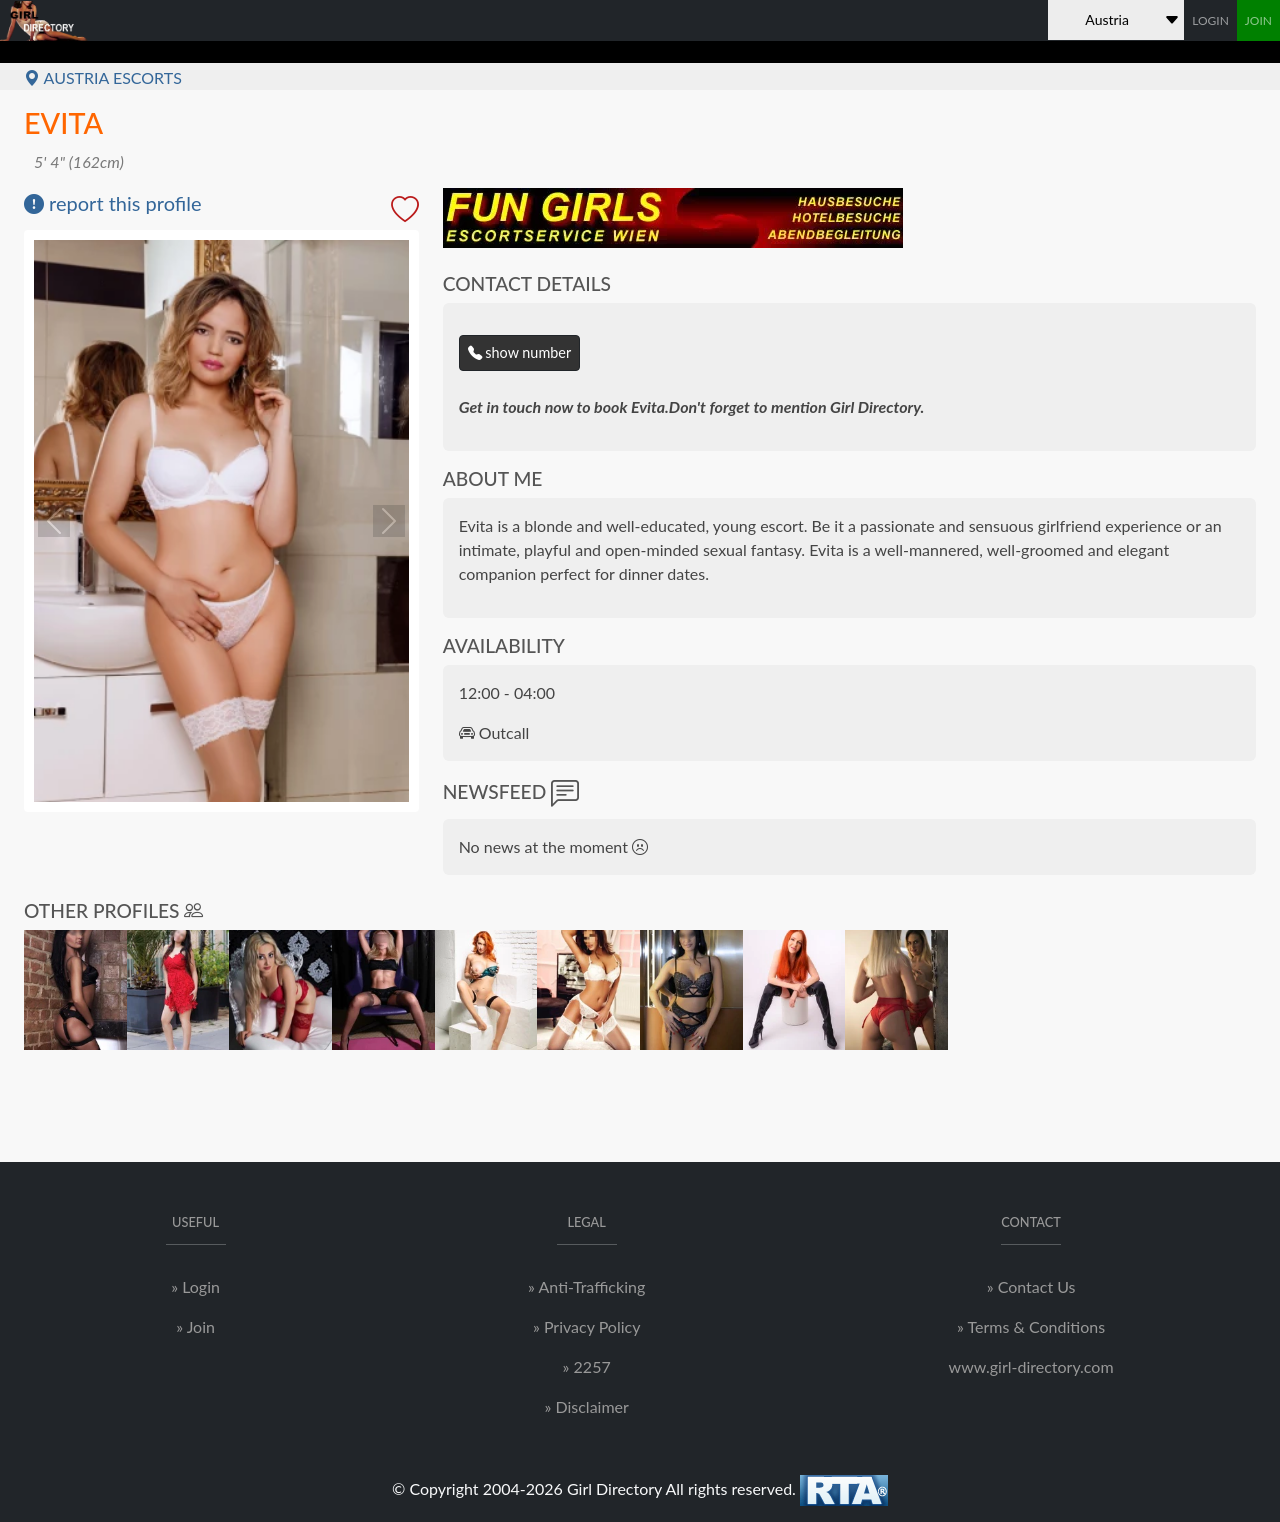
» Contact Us (1031, 1286)
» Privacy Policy (586, 1326)
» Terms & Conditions (1031, 1326)
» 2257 (587, 1366)
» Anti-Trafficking (586, 1286)
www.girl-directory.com (1031, 1366)
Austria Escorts (103, 77)
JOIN (1258, 20)
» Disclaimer (586, 1406)
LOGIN (1210, 20)
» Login (195, 1286)
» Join (195, 1326)
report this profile (113, 203)
